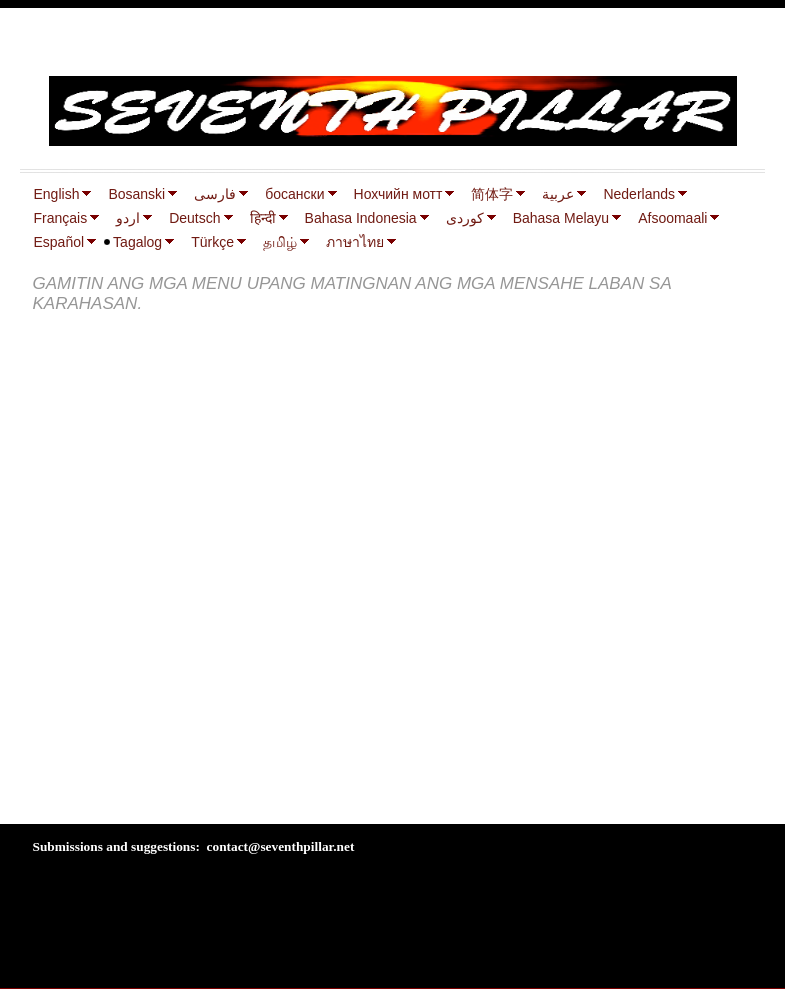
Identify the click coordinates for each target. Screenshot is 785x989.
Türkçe (212, 242)
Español (59, 242)
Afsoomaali (672, 218)
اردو (128, 218)
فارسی (215, 194)
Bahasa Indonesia (361, 218)
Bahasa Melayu (561, 218)
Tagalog (137, 242)
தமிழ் (280, 242)
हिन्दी (263, 218)
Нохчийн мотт (398, 194)
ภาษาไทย (355, 242)
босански (294, 194)
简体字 (492, 194)
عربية (558, 194)
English (57, 194)
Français (61, 218)
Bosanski (136, 194)
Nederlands (639, 194)
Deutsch (194, 218)
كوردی (465, 218)
